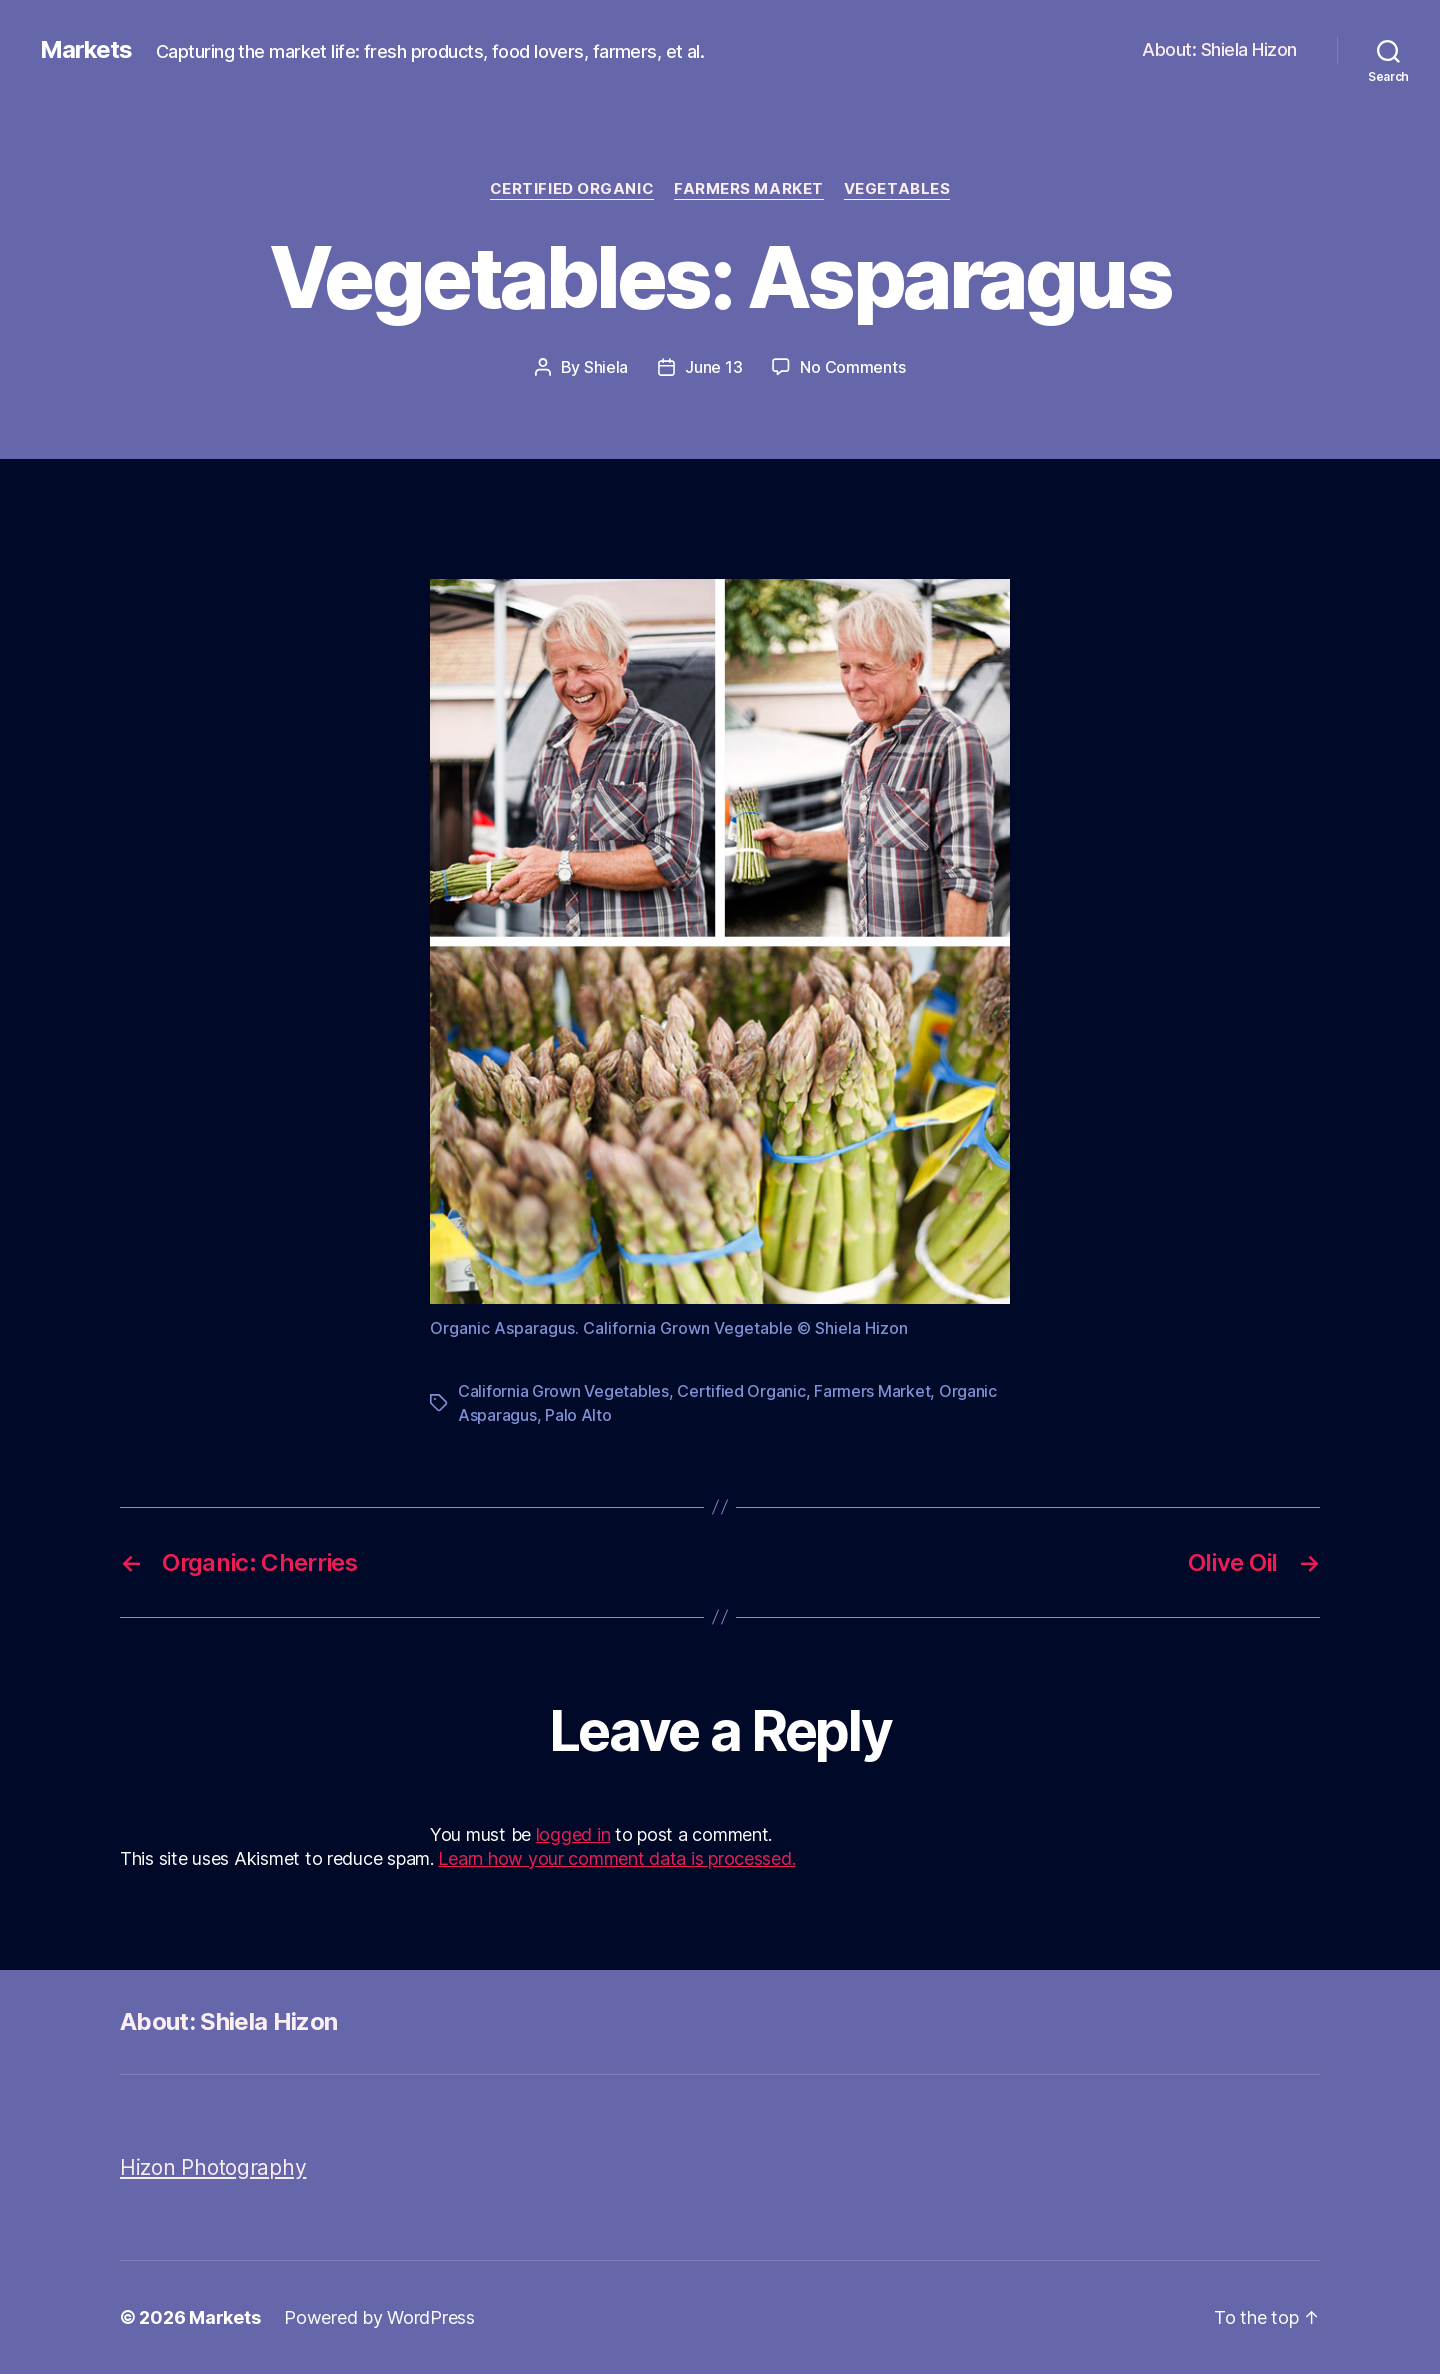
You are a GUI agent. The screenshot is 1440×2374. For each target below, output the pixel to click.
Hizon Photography (213, 2167)
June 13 (713, 367)
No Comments (852, 367)
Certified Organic (572, 189)
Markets (86, 50)
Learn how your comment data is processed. (616, 1858)
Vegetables (897, 189)
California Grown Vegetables (563, 1391)
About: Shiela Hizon (1219, 49)
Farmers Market (749, 189)
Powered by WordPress (379, 2317)
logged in (573, 1834)
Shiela (606, 367)
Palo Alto (578, 1415)
